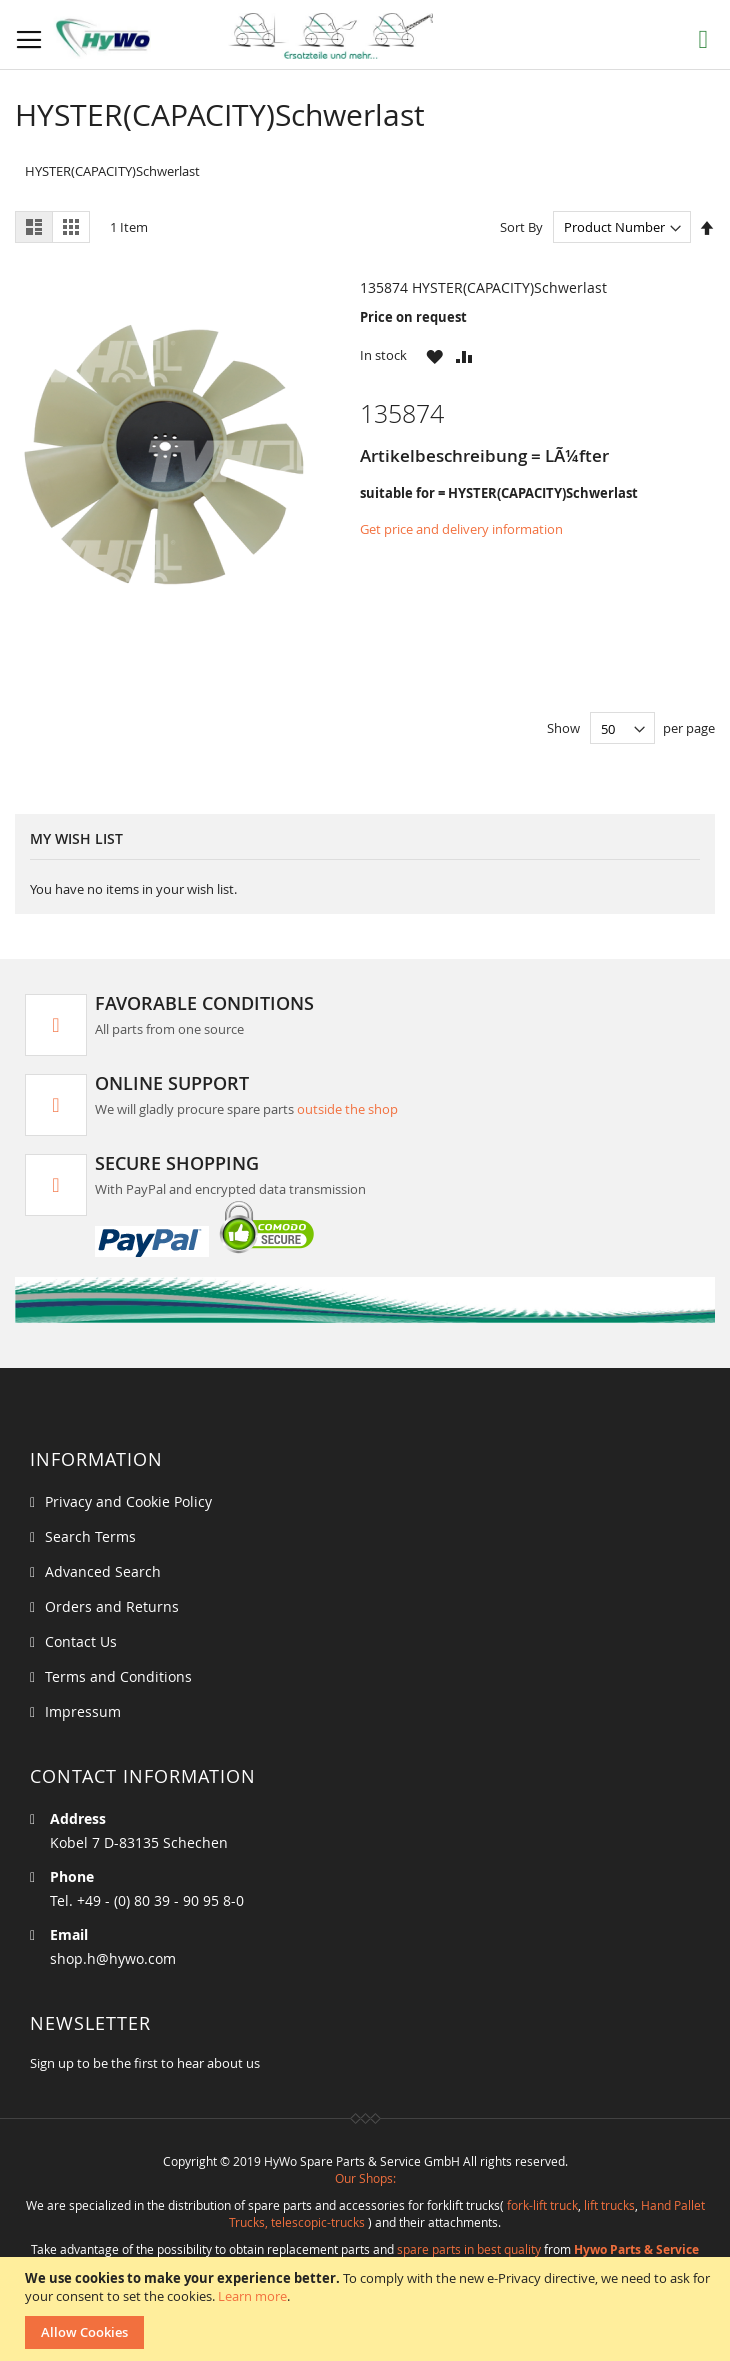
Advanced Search (103, 1571)
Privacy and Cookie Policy (128, 1501)
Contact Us (81, 1641)
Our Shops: (365, 2178)
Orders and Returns (112, 1606)
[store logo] (260, 36)
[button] (434, 355)
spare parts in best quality (469, 2249)
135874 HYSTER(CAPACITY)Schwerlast (483, 287)
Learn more (252, 2296)
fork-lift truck (542, 2205)
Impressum (83, 1711)
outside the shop (347, 1109)
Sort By (521, 227)
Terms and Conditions (118, 1676)
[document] (367, 2309)
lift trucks (609, 2205)
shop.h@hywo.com (113, 1958)
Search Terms (90, 1536)
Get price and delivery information (461, 529)
